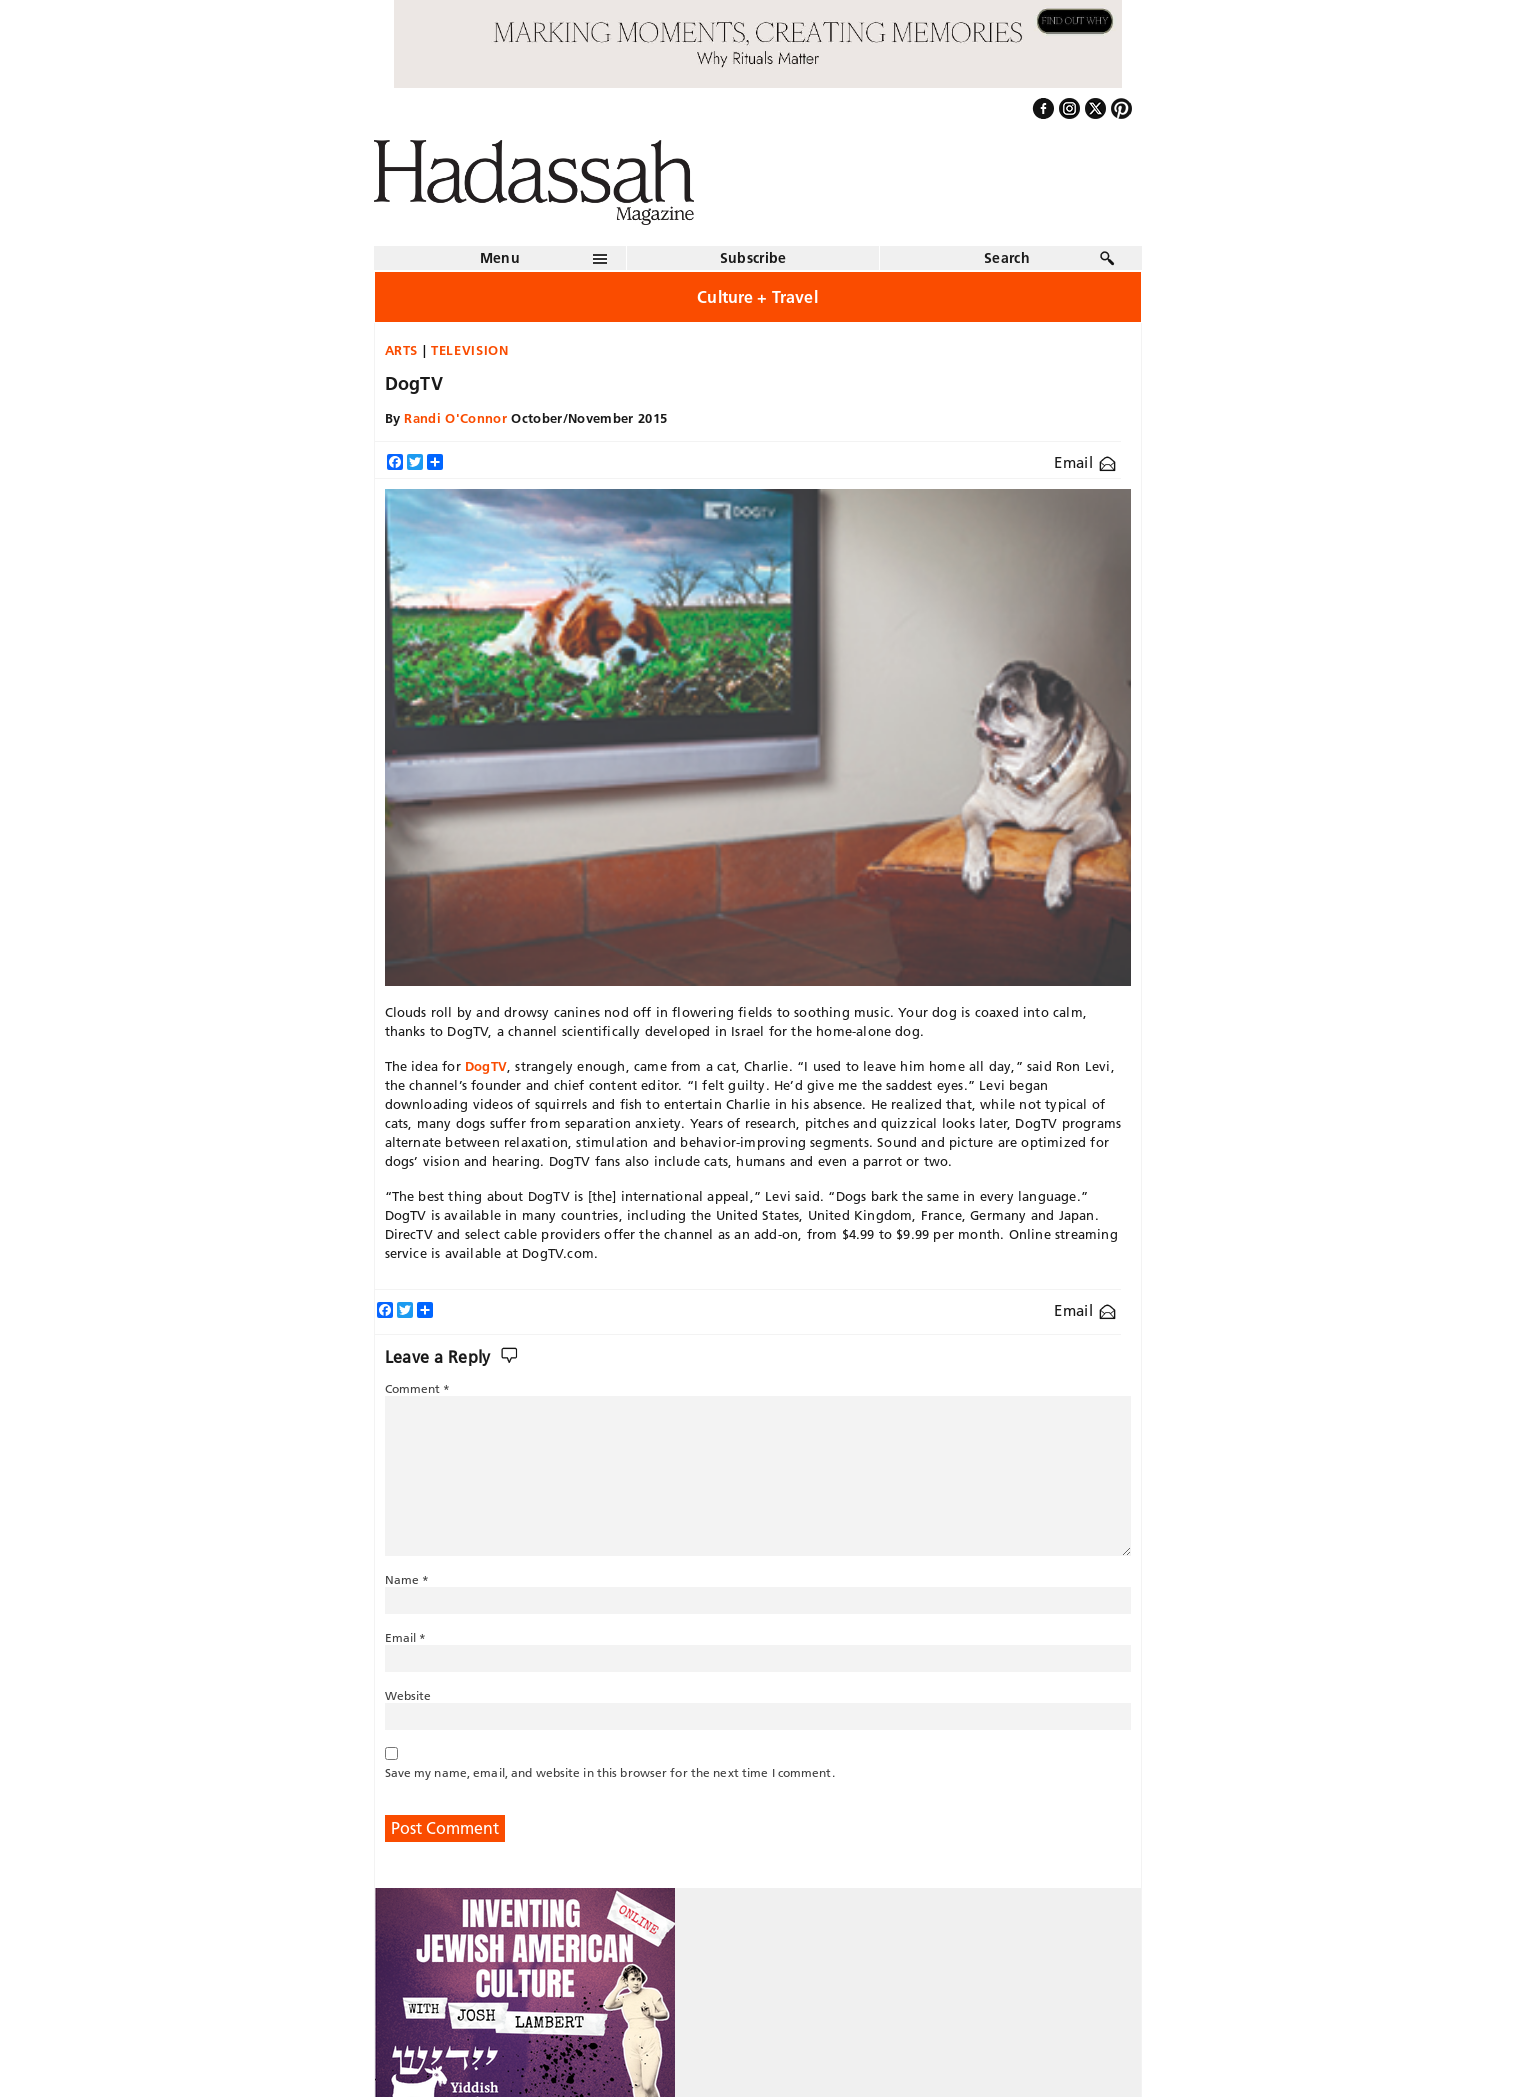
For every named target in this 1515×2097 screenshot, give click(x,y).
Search (1007, 258)
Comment (418, 1388)
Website (408, 1695)
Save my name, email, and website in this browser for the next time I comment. (610, 1772)
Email (1084, 462)
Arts (402, 350)
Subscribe (753, 258)
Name (407, 1579)
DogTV (486, 1066)
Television (470, 350)
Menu (500, 258)
